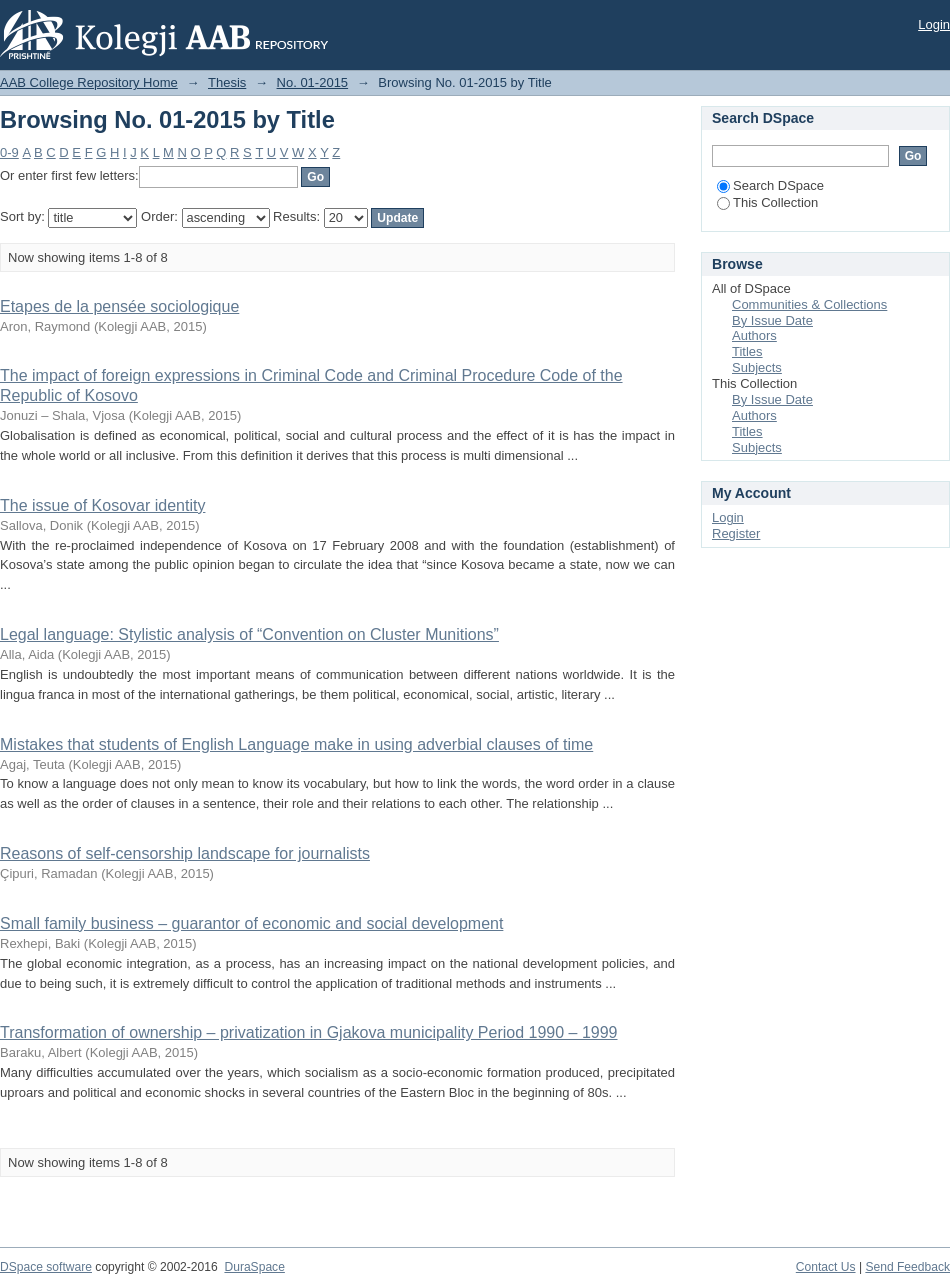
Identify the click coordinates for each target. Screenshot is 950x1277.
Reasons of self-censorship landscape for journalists (185, 853)
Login (934, 24)
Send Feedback (907, 1267)
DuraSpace (254, 1267)
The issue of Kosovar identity (102, 505)
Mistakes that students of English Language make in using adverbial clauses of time (296, 744)
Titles (747, 351)
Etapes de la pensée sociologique (119, 306)
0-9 (9, 152)
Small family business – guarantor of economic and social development (251, 923)
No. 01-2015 (313, 82)
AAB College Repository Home (89, 82)
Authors (754, 335)
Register (736, 533)
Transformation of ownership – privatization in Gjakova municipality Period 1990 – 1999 (309, 1032)
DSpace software (46, 1267)
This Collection (767, 202)
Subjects (757, 367)
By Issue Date (772, 320)
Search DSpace (770, 185)
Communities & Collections (809, 304)
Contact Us (826, 1267)
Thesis (227, 82)
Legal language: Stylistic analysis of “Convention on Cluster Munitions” (249, 634)
